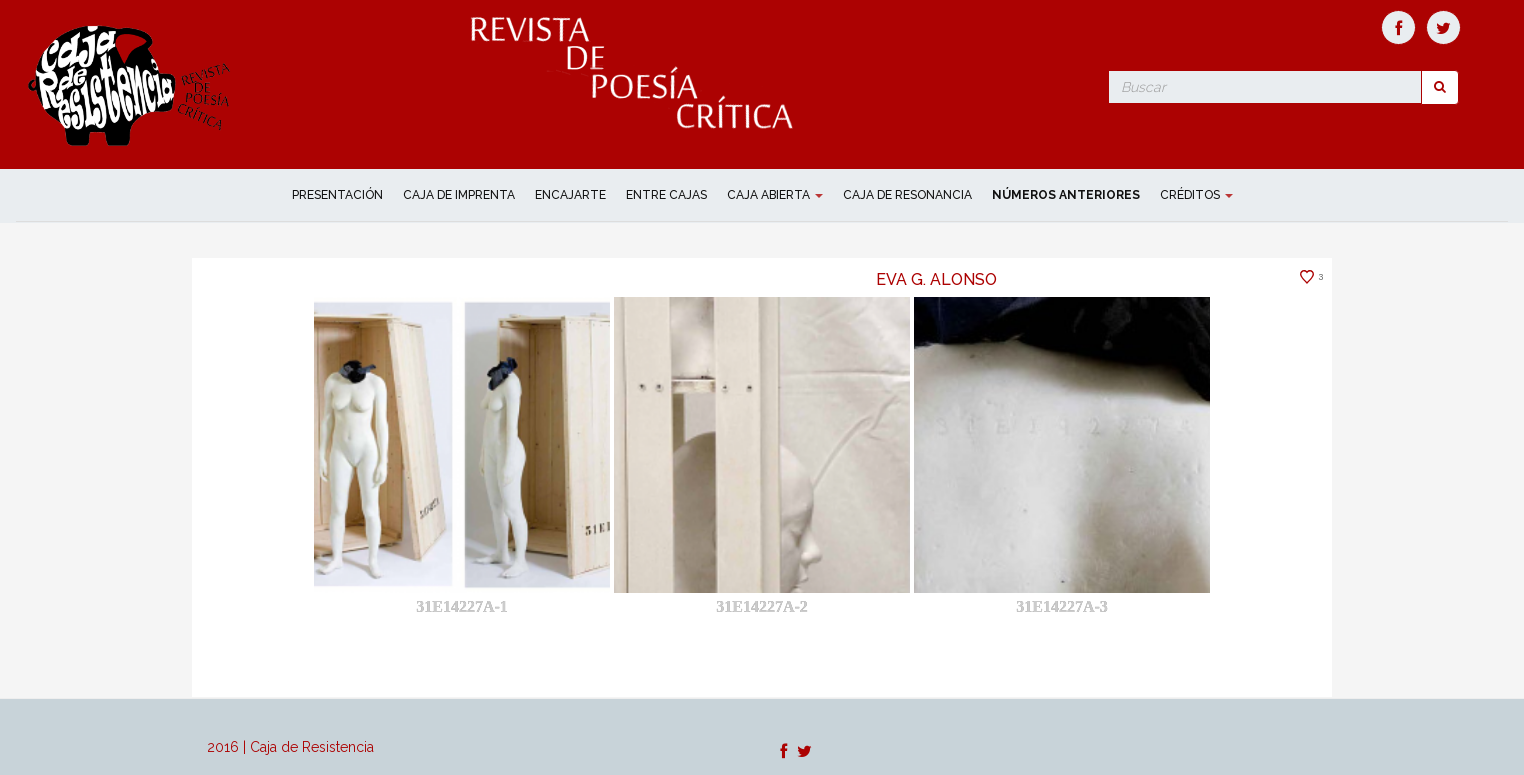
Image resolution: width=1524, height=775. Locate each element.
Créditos (1196, 195)
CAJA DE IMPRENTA (459, 195)
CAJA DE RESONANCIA (907, 195)
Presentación (337, 195)
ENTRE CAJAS (666, 195)
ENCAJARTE (570, 195)
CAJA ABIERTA (775, 195)
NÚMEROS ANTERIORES (1066, 195)
